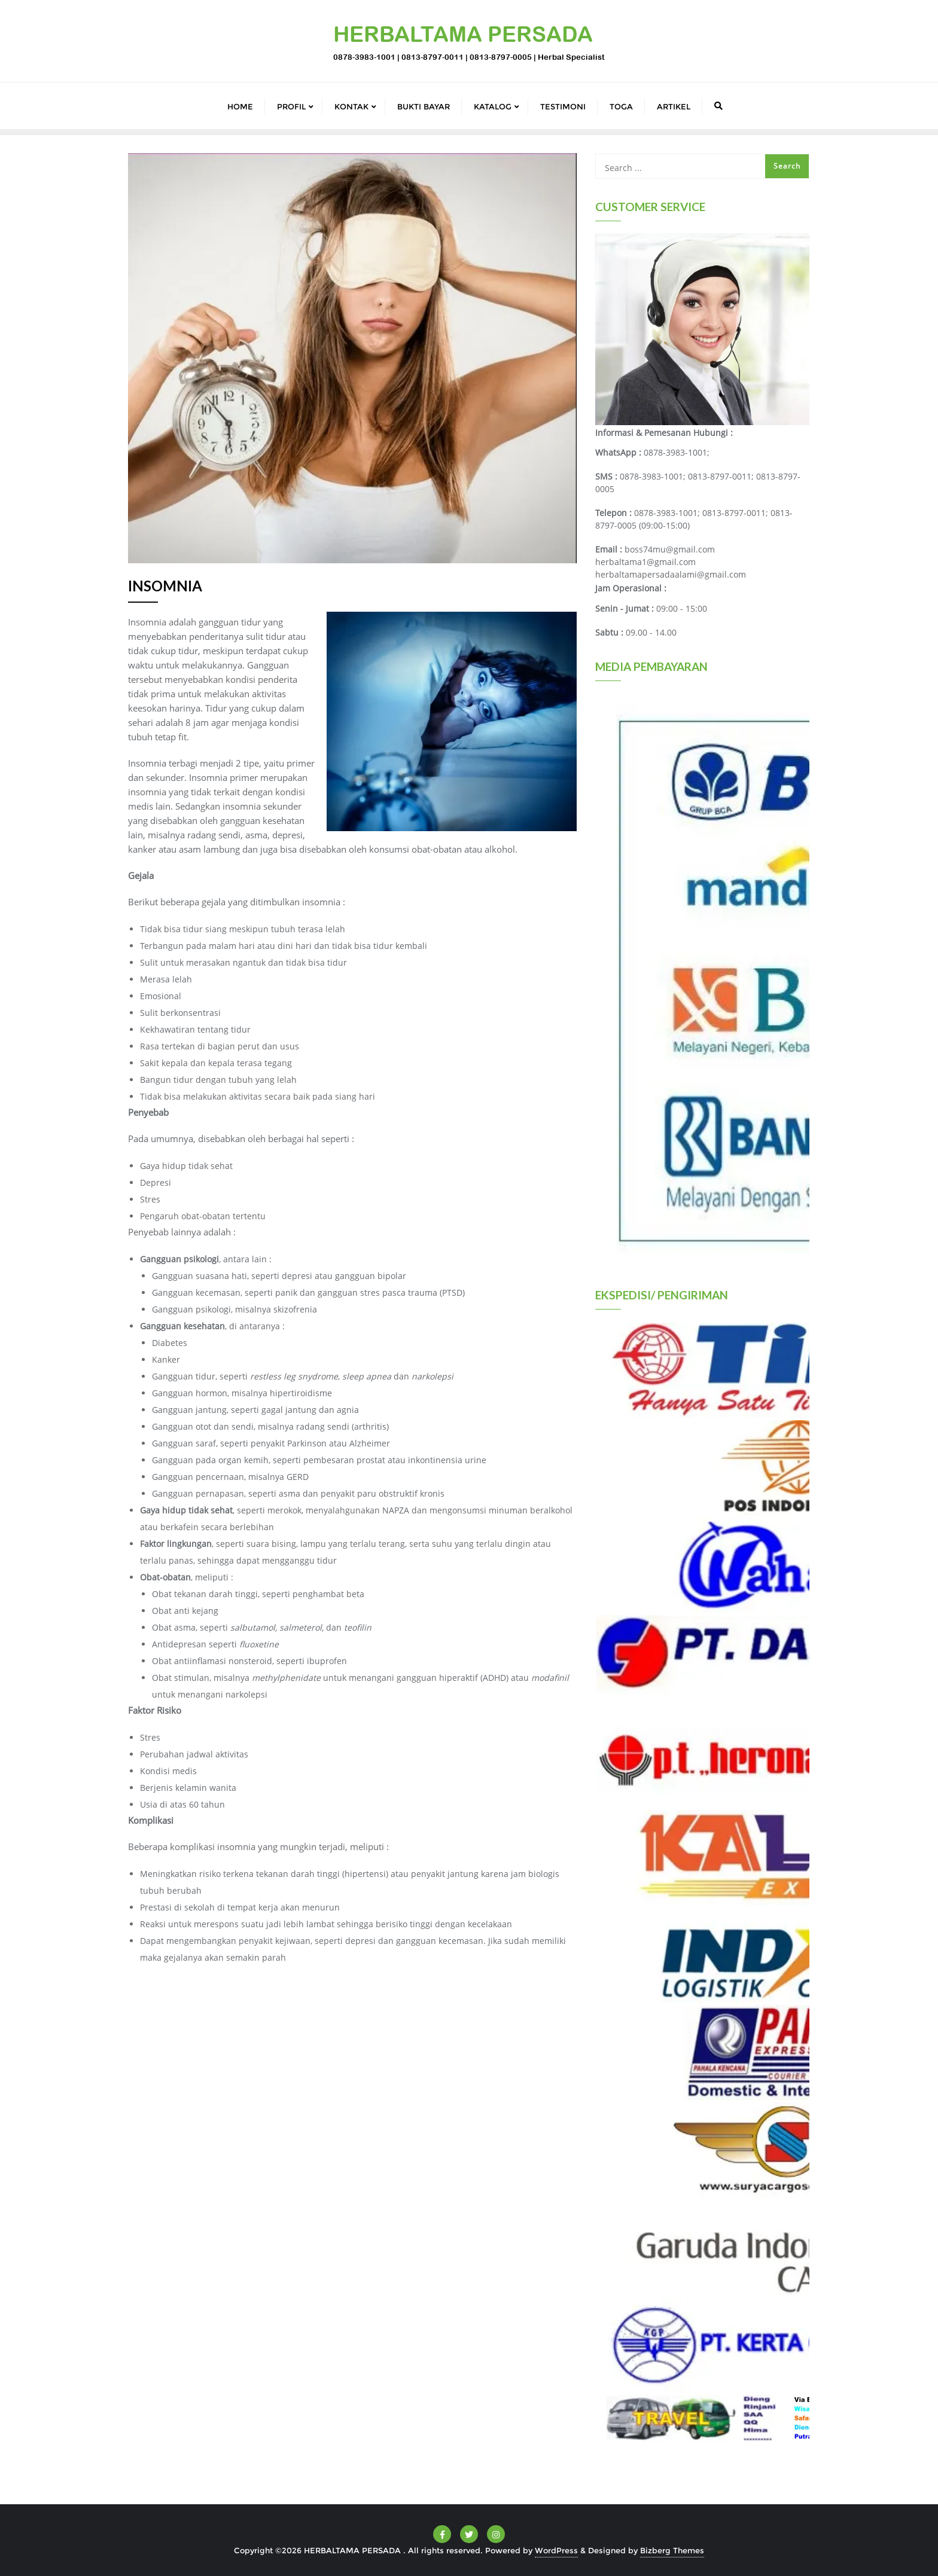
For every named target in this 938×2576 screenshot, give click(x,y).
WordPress (556, 2550)
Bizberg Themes (672, 2550)
